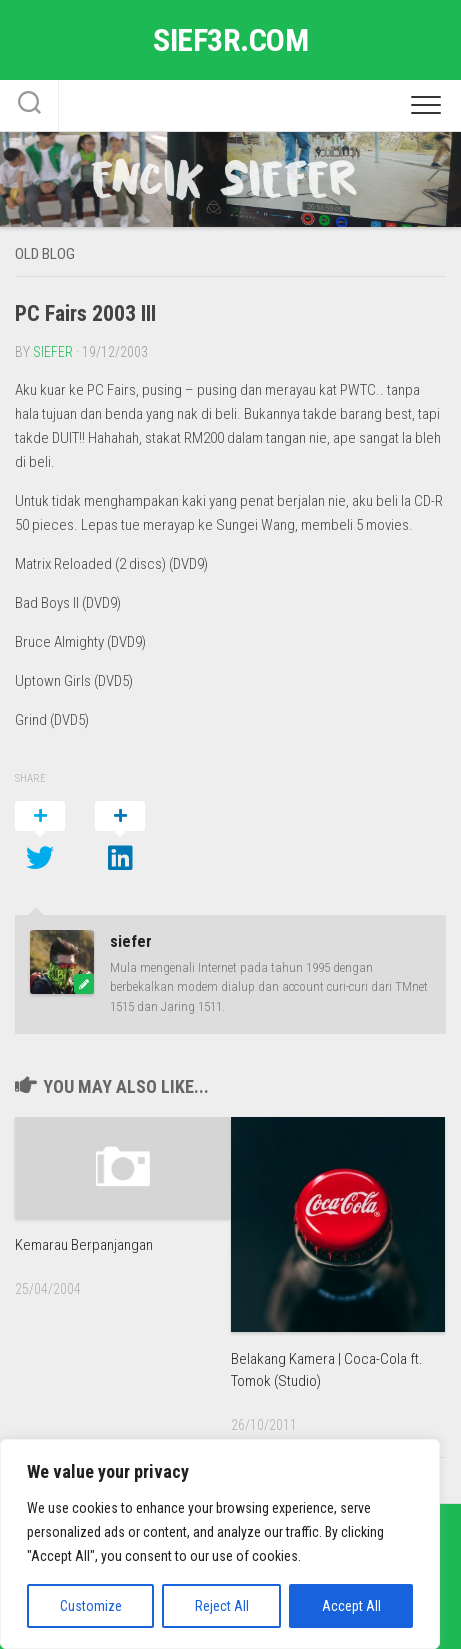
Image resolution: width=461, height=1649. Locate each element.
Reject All (222, 1606)
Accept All (351, 1606)
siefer (53, 352)
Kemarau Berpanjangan (84, 1245)
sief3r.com (230, 40)
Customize (91, 1606)
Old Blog (45, 254)
